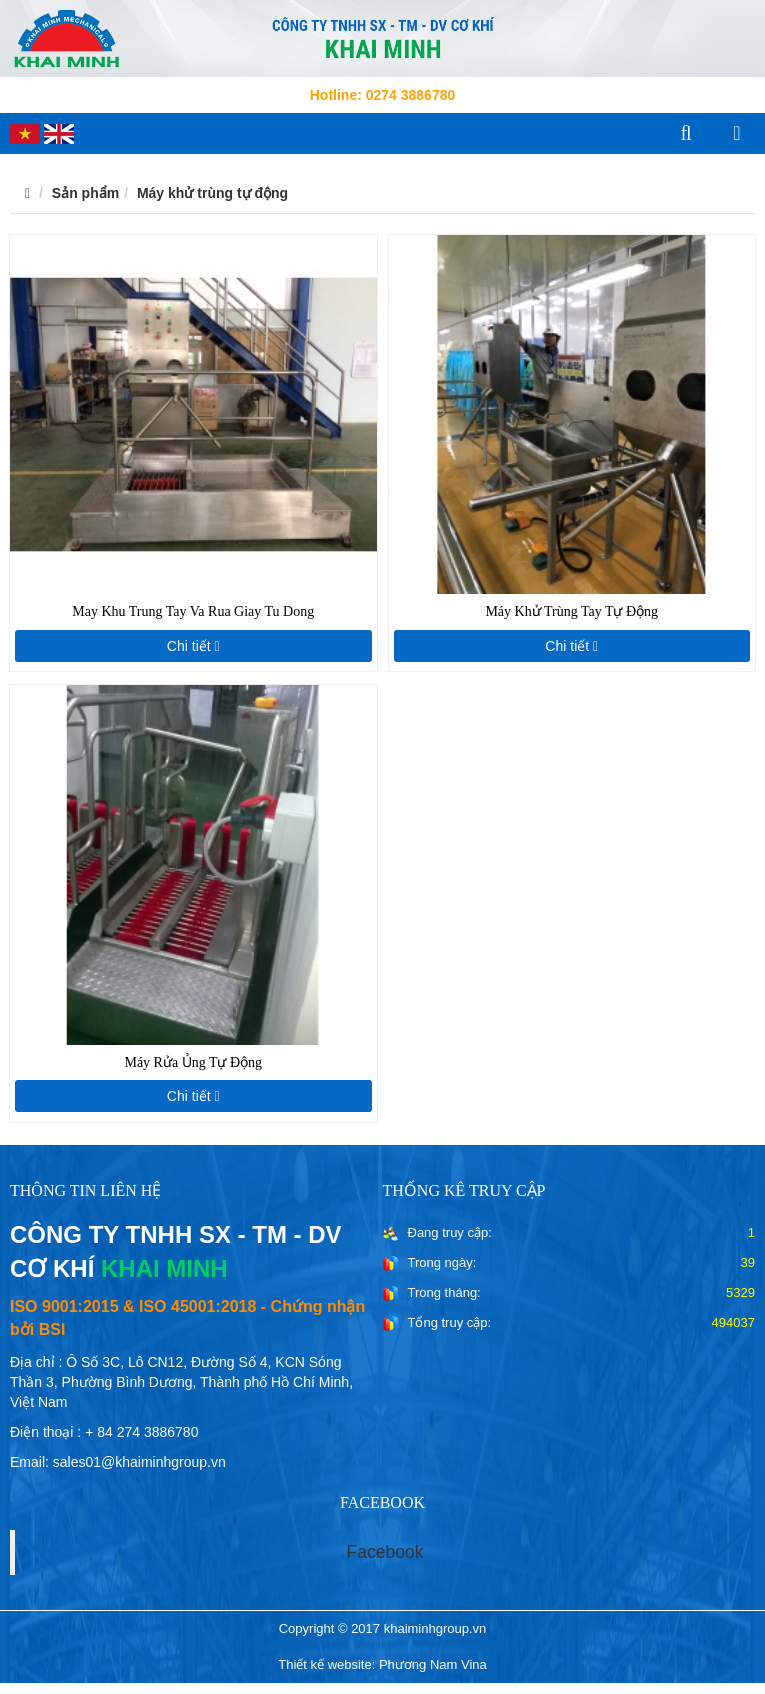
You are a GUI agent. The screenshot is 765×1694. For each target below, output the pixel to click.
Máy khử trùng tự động (212, 193)
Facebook (385, 1552)
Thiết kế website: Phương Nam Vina (382, 1664)
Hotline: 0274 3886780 (383, 95)
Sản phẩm (85, 193)
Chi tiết (193, 646)
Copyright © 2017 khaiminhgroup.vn (383, 1628)
